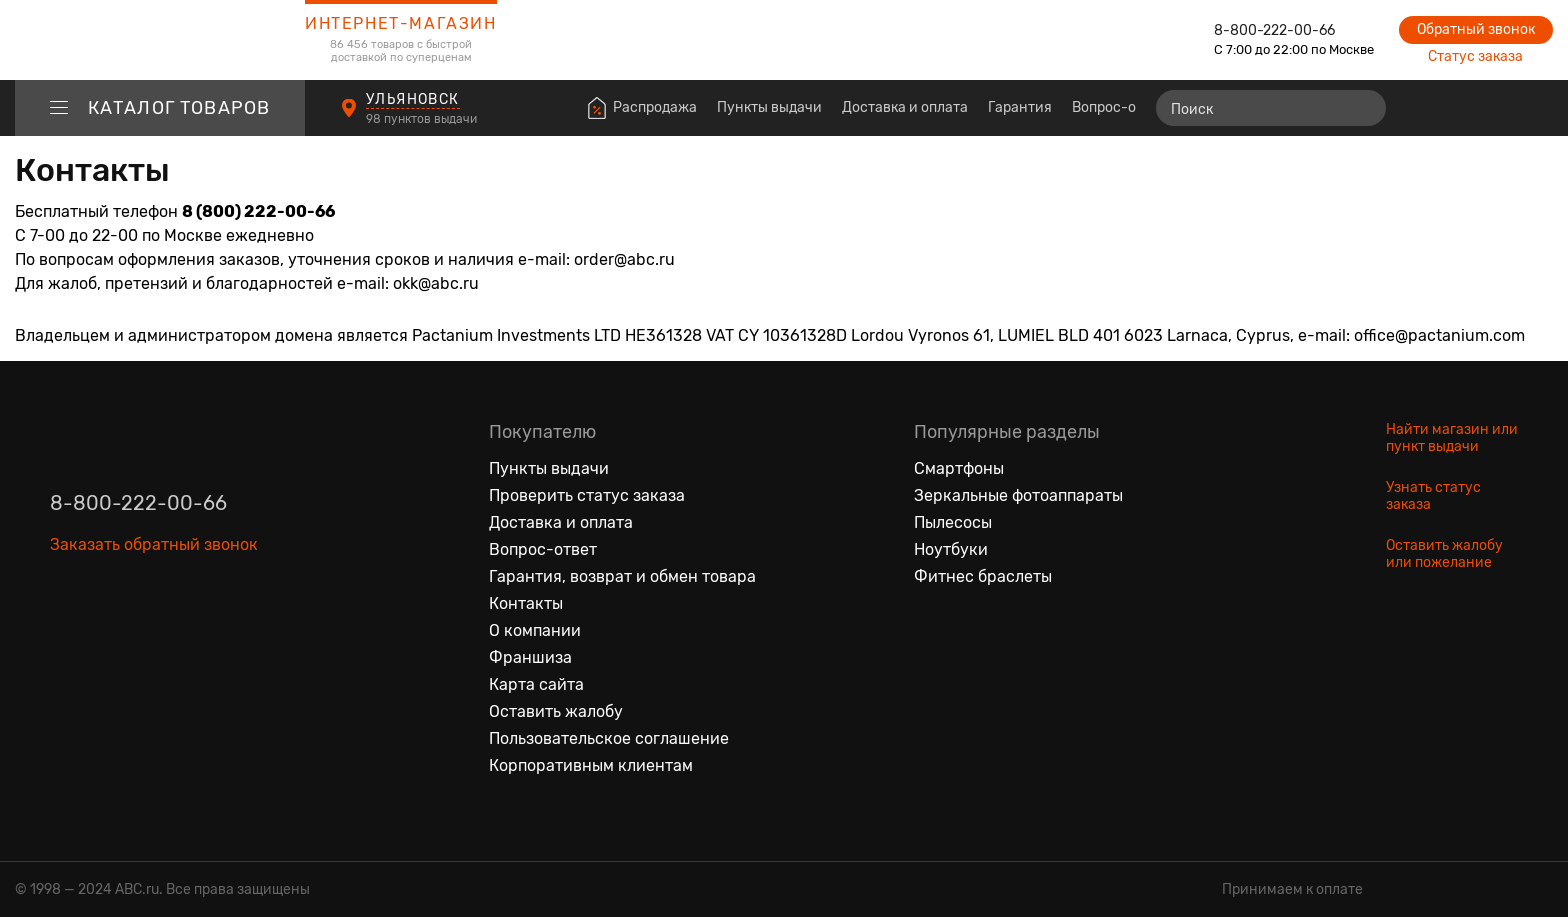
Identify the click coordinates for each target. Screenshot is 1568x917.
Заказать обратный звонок (154, 544)
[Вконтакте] (66, 637)
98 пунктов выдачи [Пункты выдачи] (423, 119)
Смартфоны (959, 468)
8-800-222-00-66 (1274, 30)
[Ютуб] (150, 637)
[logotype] (160, 40)
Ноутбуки (951, 549)
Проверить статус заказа (587, 495)
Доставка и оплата (905, 107)
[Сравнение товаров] (1423, 108)
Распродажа (655, 107)
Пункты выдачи (769, 107)
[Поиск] (1271, 108)
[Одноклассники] (108, 637)
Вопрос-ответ (1119, 107)
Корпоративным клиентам (591, 765)
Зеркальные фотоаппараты (1018, 495)
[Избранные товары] (1460, 108)
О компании (535, 630)
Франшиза (530, 657)
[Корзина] (1534, 108)
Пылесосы (953, 522)
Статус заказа (1475, 56)
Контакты (526, 603)
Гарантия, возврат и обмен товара (622, 576)
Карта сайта (536, 684)
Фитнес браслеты (983, 576)
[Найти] (1362, 108)
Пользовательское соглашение (609, 738)
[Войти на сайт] (1496, 108)
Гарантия (1020, 107)
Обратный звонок (1476, 29)
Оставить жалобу (556, 711)
